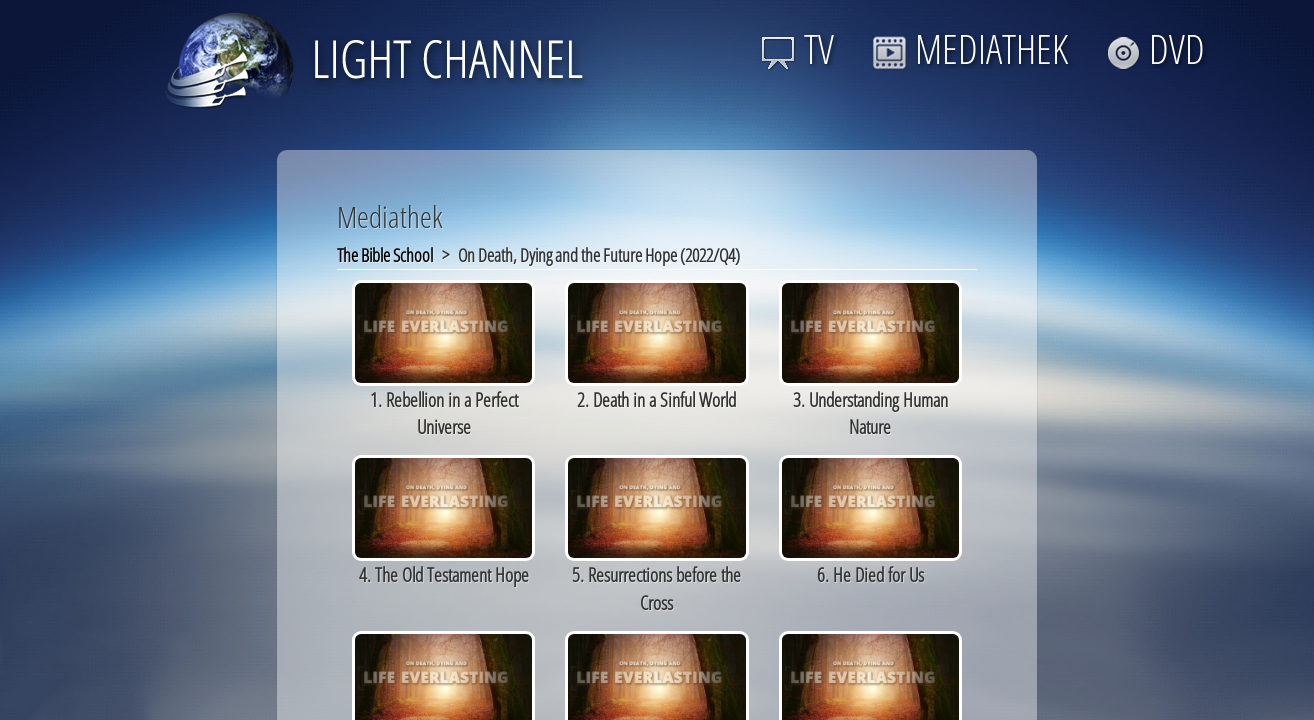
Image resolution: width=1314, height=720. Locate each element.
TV (797, 48)
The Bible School (385, 255)
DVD (1155, 48)
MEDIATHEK (970, 48)
